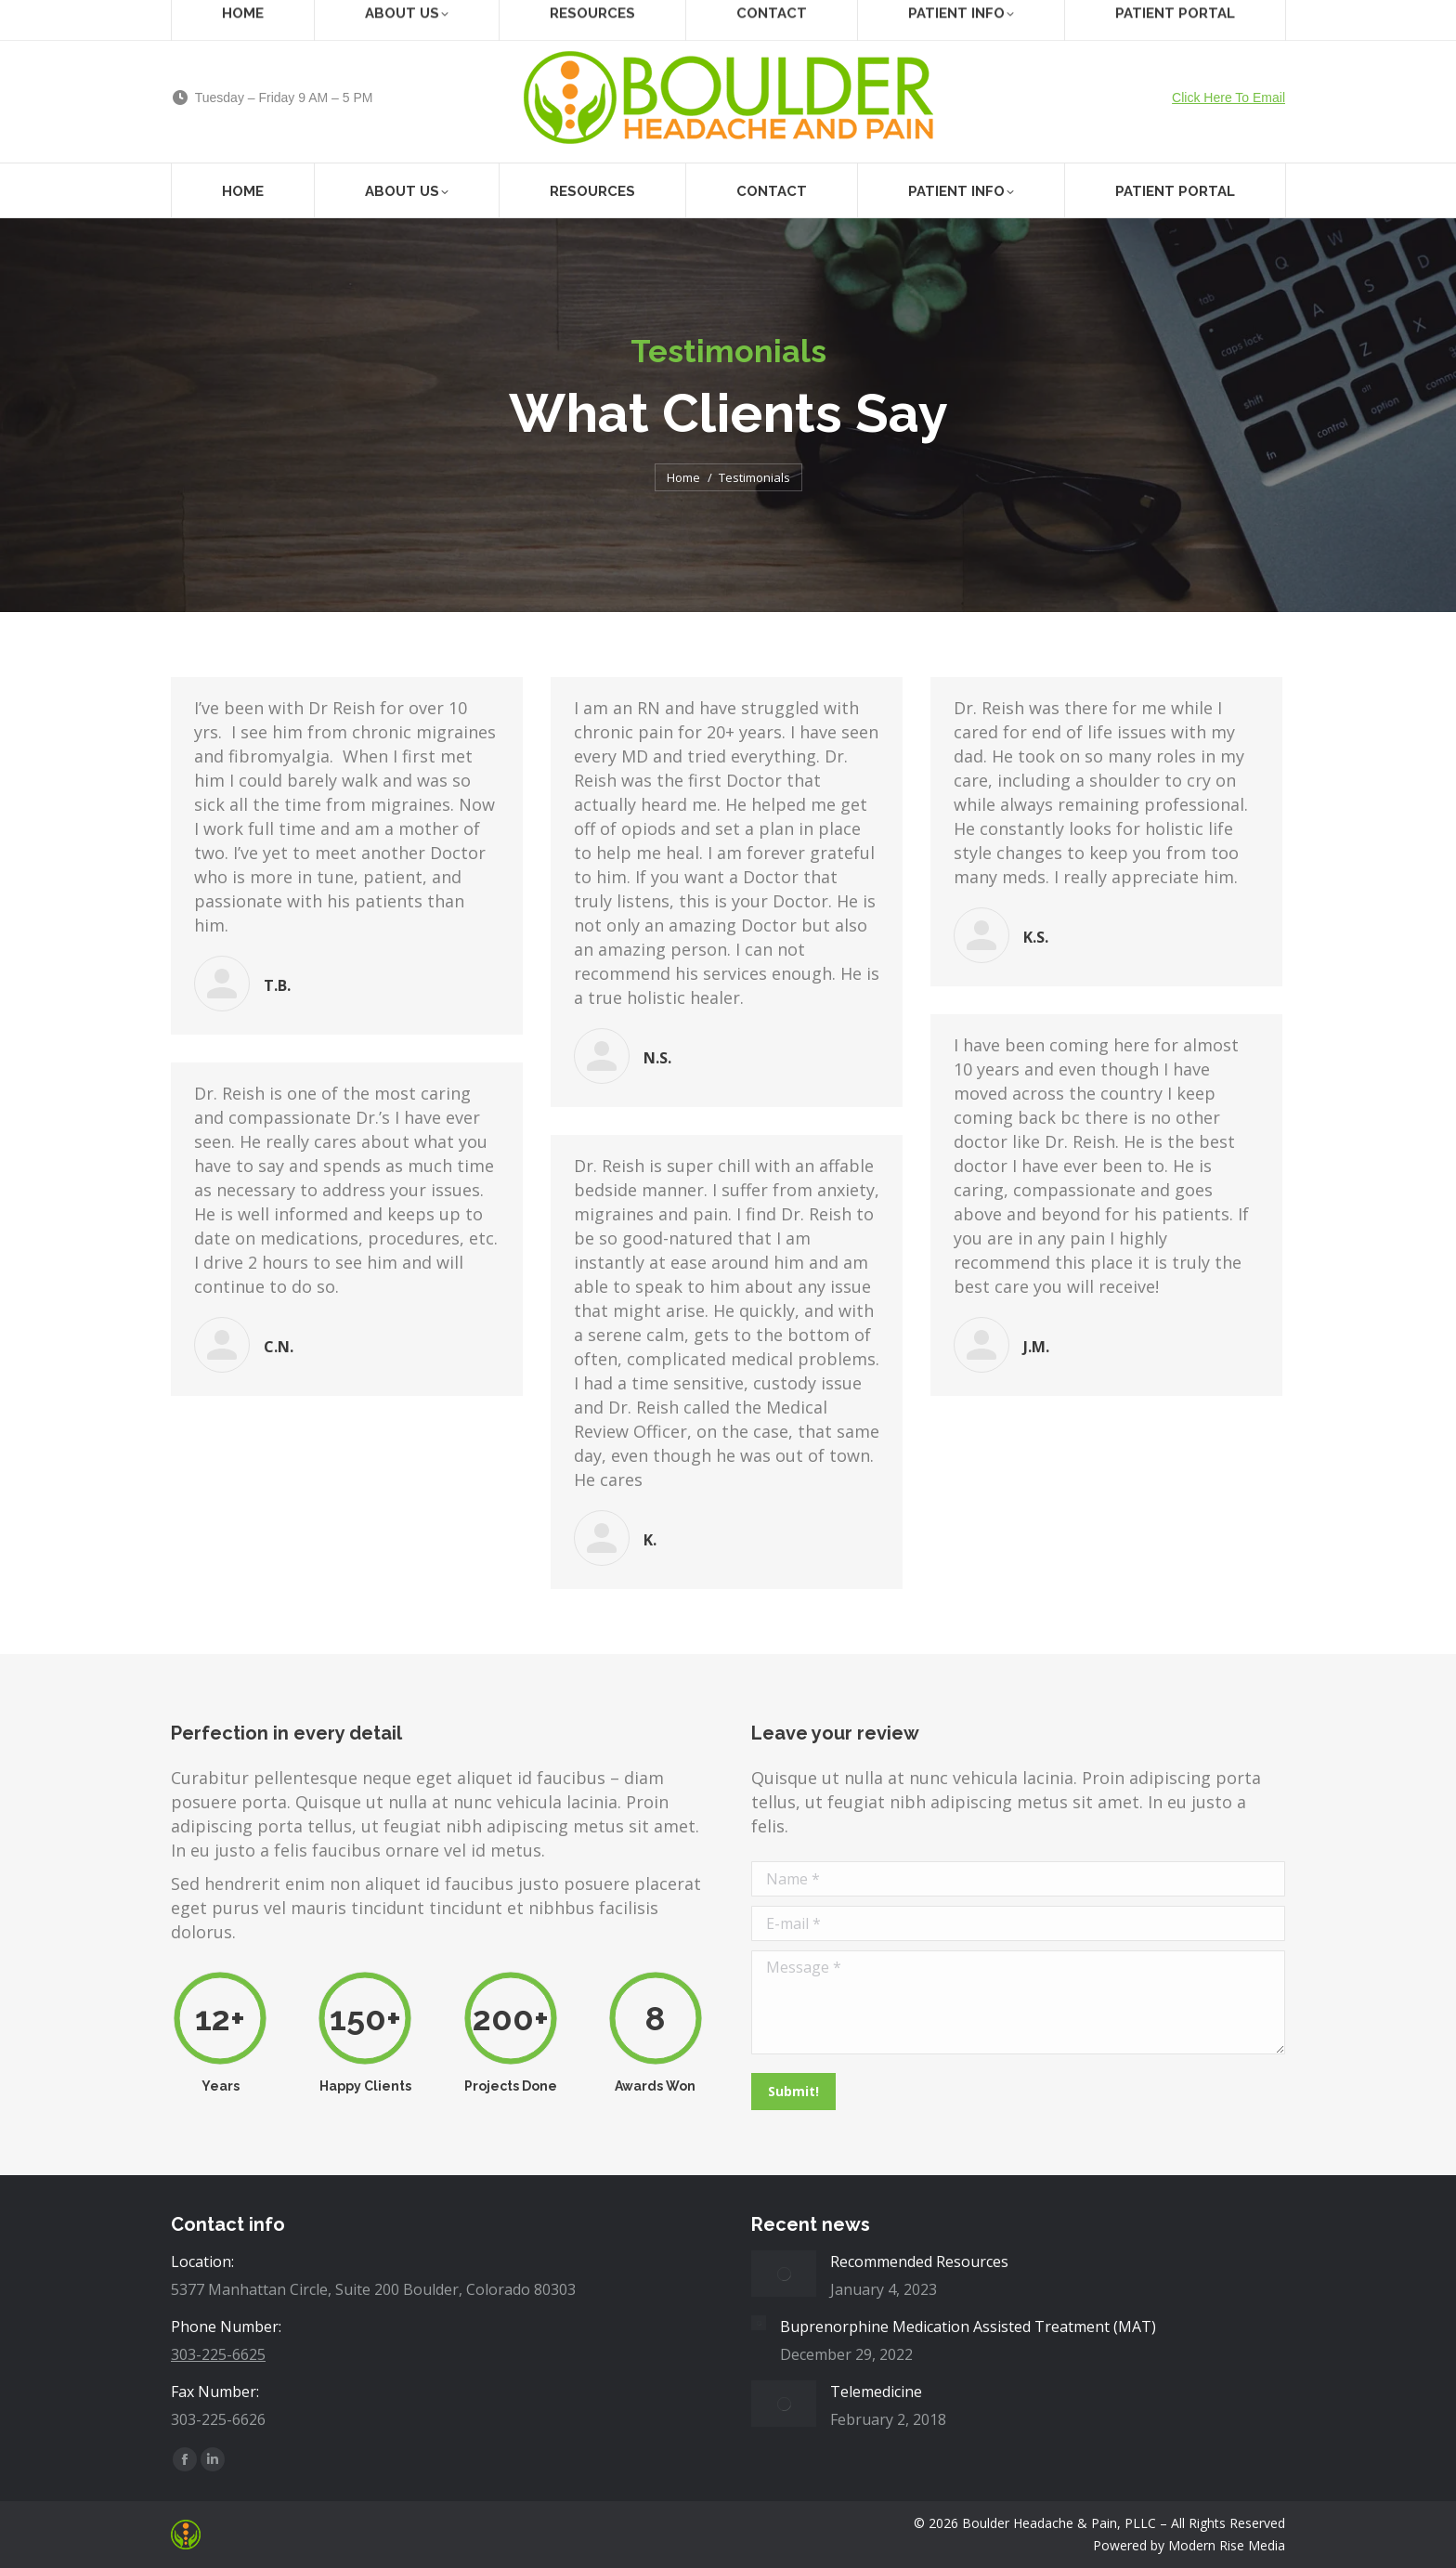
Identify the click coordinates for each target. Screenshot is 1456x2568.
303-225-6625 (218, 2354)
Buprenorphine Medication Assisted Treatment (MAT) (968, 2326)
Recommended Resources (919, 2261)
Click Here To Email (1228, 97)
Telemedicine (876, 2391)
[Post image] (783, 2273)
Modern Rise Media (1226, 2545)
